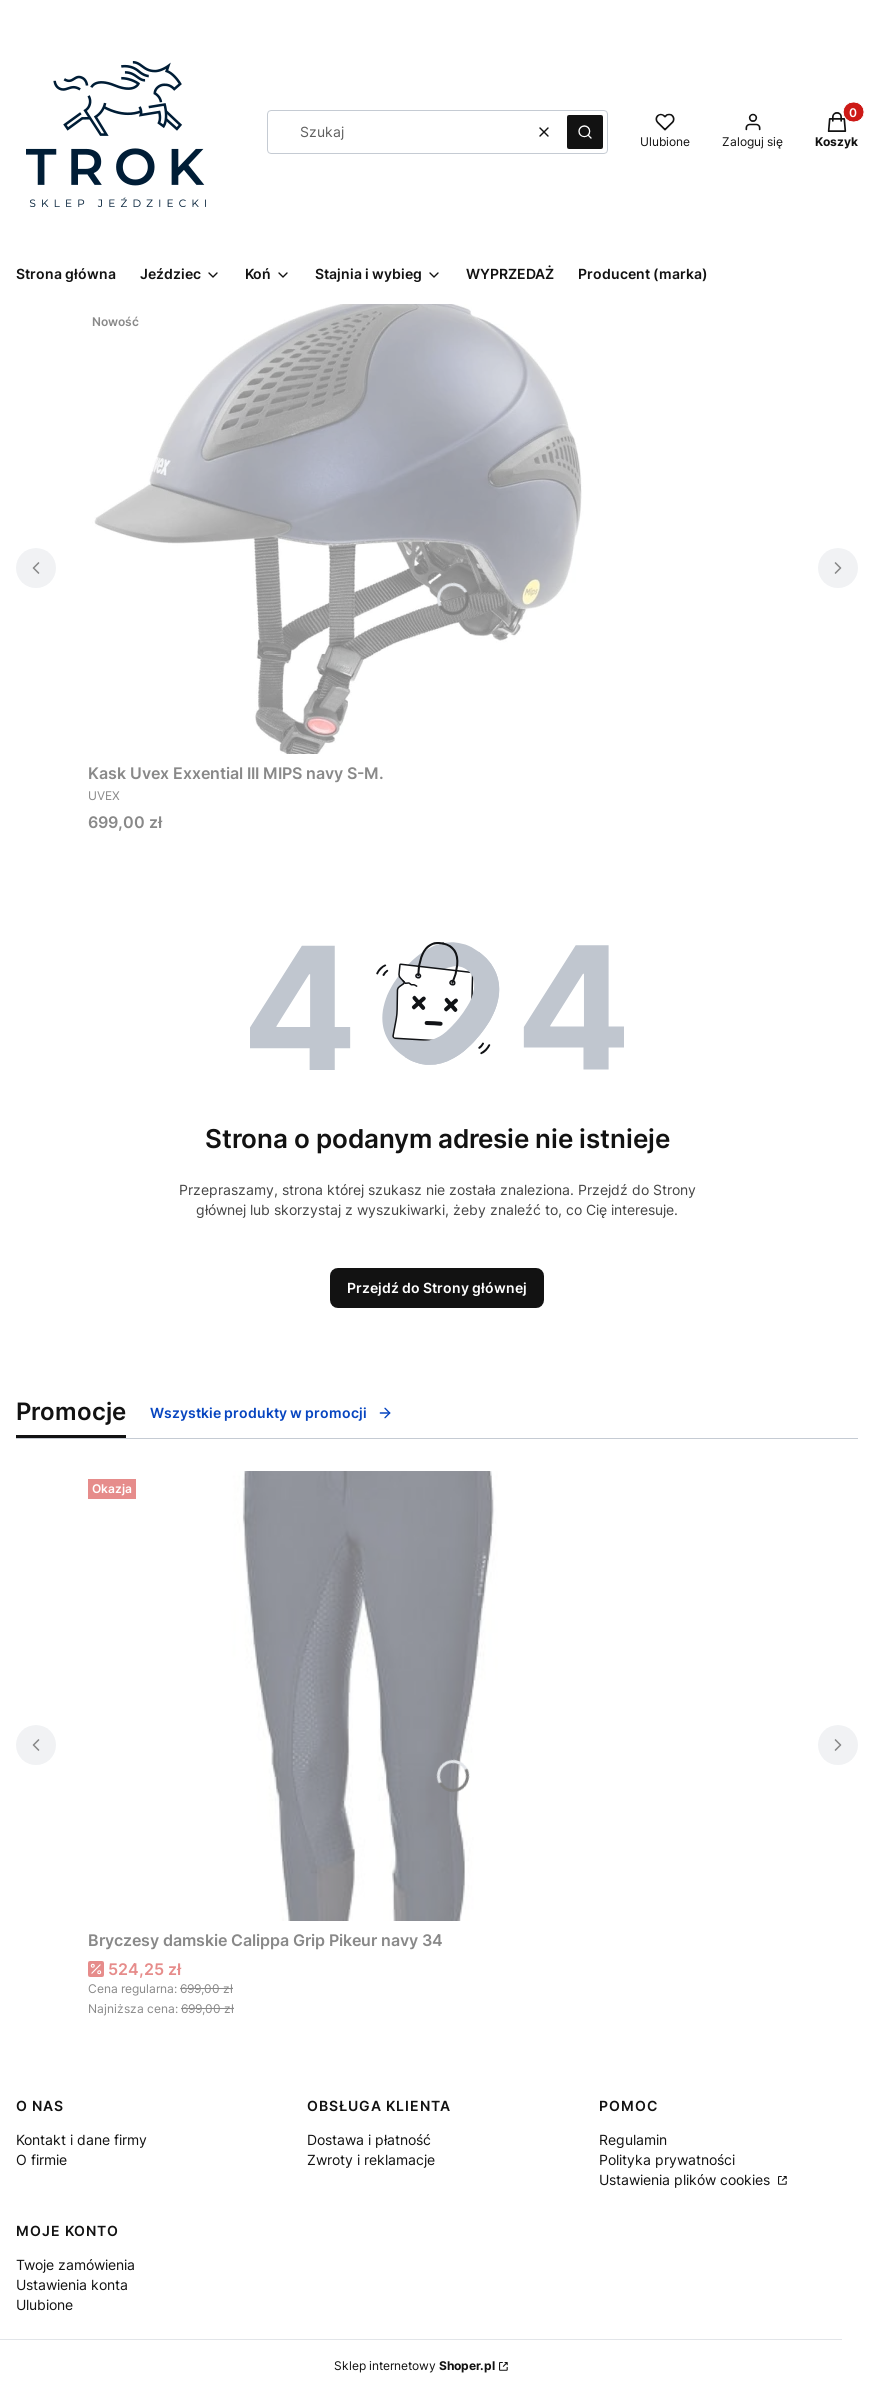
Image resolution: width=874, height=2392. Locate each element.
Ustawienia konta (72, 2284)
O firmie (41, 2159)
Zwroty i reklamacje (371, 2159)
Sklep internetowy (414, 2365)
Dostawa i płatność (369, 2139)
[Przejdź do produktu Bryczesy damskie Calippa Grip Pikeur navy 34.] (338, 1696)
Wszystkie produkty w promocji (271, 1412)
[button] (585, 132)
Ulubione (44, 2304)
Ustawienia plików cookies (686, 2179)
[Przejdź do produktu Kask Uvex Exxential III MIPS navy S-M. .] (338, 529)
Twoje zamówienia (75, 2264)
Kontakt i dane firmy (81, 2139)
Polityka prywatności (667, 2159)
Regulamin (633, 2139)
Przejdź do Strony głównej (437, 1287)
